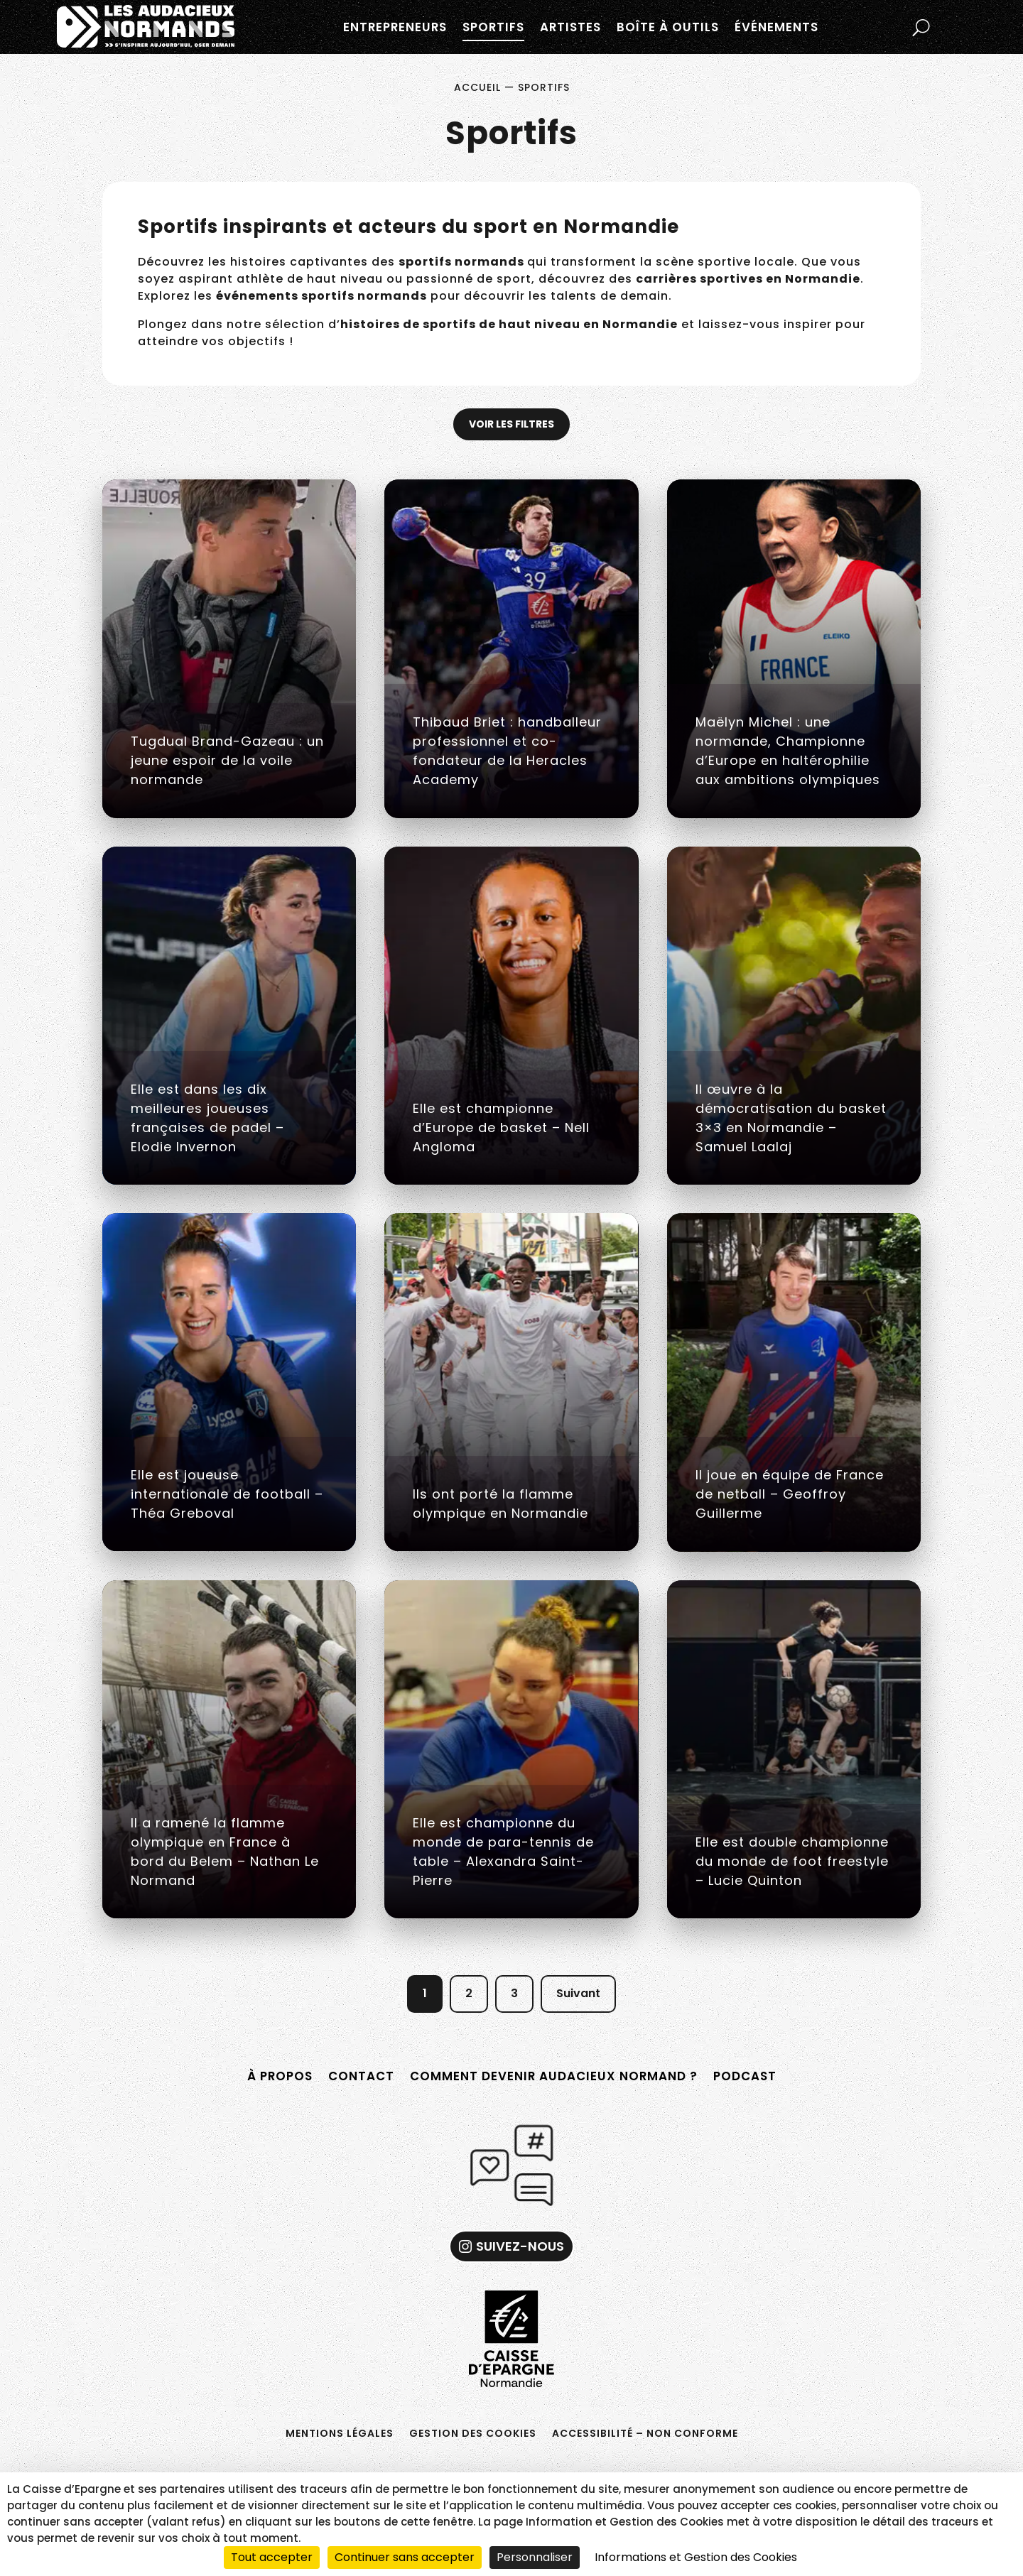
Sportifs (493, 27)
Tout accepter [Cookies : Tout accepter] (272, 2557)
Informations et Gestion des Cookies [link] (696, 2557)
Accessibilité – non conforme (645, 2432)
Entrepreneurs (395, 27)
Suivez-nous (520, 2246)
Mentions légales (340, 2432)
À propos (280, 2076)
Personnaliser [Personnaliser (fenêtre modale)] (535, 2557)
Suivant (578, 1993)
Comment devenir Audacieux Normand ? (554, 2076)
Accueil (477, 87)
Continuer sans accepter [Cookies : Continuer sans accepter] (405, 2557)
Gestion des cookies (472, 2432)
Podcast (744, 2076)
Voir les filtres (511, 424)
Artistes (570, 27)
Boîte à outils (668, 27)
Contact (361, 2076)
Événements (776, 27)
